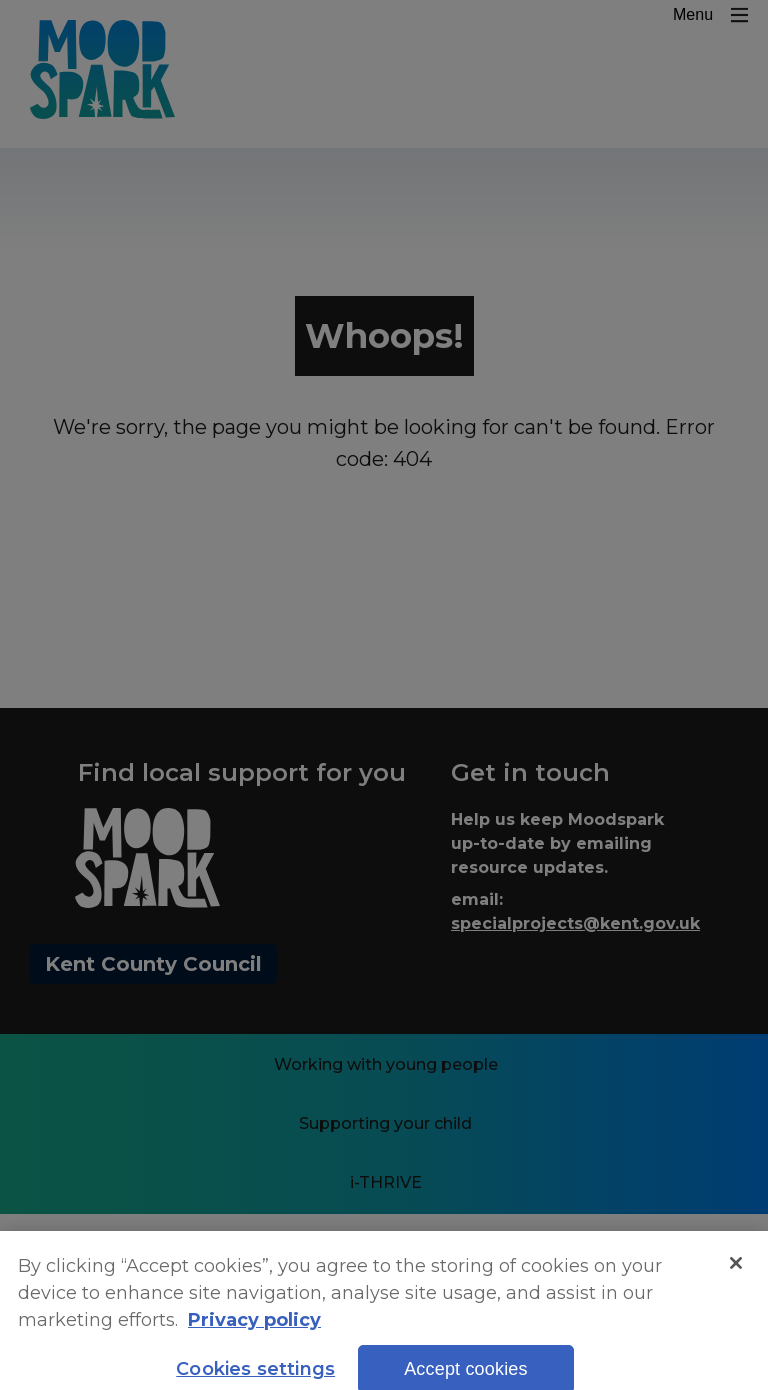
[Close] (736, 1276)
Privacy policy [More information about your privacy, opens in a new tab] (254, 1334)
